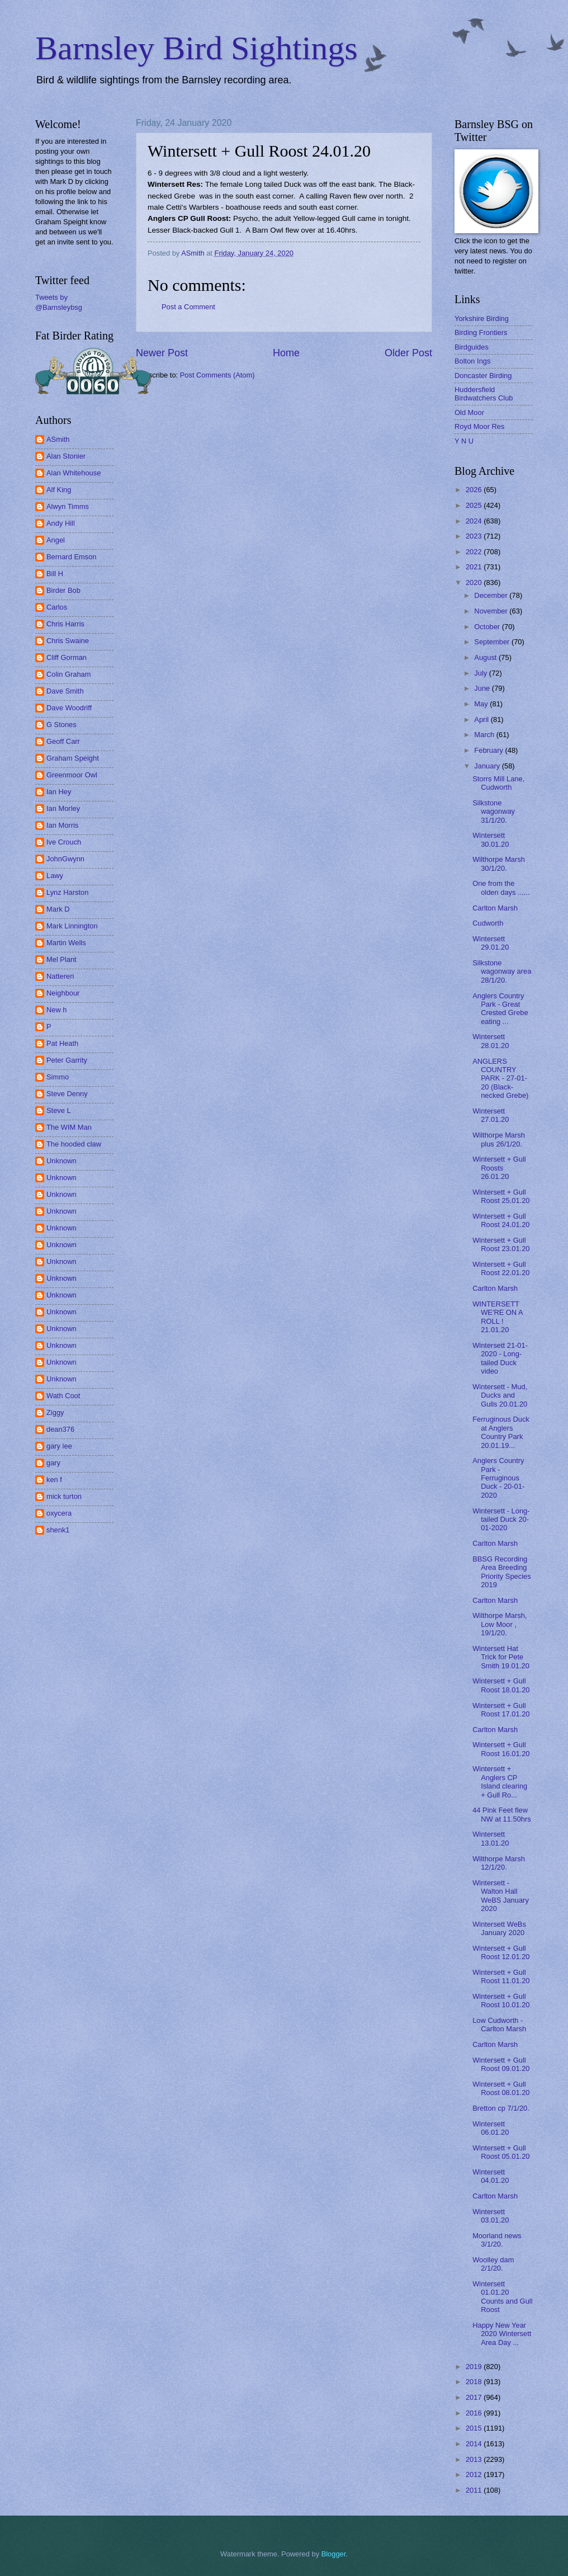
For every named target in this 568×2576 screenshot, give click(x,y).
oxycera (59, 1513)
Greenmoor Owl (71, 775)
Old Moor (469, 412)
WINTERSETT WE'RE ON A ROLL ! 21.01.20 (497, 1317)
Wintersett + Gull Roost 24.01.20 (500, 1220)
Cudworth (487, 923)
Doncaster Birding (483, 375)
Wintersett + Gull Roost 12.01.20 (500, 1952)
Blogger (333, 2554)
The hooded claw (73, 1144)
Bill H (54, 573)
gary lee (59, 1446)
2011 (475, 2490)
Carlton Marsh (495, 908)
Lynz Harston (67, 892)
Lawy (54, 875)
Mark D (58, 909)
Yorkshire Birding (482, 318)
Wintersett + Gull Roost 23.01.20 (500, 1244)
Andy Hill (60, 523)
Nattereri (60, 976)
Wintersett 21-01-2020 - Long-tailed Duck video (500, 1358)
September (493, 642)
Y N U (464, 441)
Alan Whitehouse (73, 473)
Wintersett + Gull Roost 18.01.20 (500, 1685)
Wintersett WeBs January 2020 (499, 1928)
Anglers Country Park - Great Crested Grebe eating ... (500, 1009)
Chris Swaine (67, 640)
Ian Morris (62, 825)
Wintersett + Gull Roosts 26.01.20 (499, 1168)
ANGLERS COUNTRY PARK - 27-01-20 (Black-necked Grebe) (500, 1078)
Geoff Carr (63, 741)
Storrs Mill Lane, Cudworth (498, 783)
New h (56, 1010)
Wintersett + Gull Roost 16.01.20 (500, 1748)
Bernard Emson (71, 557)
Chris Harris (65, 624)
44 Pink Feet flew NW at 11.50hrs (501, 1814)
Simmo (57, 1077)
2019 (475, 2366)
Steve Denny (67, 1093)
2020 (475, 582)
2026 (475, 489)
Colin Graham (68, 674)
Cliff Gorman (66, 657)
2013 (475, 2459)
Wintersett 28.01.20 (490, 1040)
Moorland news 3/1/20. (496, 2239)
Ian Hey (58, 791)
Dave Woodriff (69, 708)
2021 (475, 567)
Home (286, 352)
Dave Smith (65, 691)
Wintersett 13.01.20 (490, 1838)
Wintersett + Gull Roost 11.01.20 (500, 1976)
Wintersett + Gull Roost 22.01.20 (500, 1268)
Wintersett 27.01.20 (490, 1115)
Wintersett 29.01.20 (490, 943)
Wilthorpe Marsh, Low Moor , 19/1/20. (499, 1624)
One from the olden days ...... (500, 887)
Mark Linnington (72, 926)
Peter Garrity (66, 1060)
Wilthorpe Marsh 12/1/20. (498, 1863)
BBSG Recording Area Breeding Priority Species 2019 (501, 1572)
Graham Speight (72, 758)
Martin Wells (66, 942)
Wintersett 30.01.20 (490, 839)
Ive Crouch (63, 842)
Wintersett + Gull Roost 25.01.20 (500, 1196)
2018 (475, 2381)
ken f (54, 1479)
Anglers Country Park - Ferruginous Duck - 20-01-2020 (498, 1477)
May (482, 704)
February (489, 750)
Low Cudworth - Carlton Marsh (499, 2024)
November (491, 611)
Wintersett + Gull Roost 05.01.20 (500, 2152)
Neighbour (62, 993)
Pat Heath (62, 1043)
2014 (475, 2444)
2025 (475, 505)
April (482, 719)
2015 (475, 2428)
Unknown (61, 1161)
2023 (475, 536)
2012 (475, 2474)
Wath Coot (63, 1395)
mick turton (64, 1496)
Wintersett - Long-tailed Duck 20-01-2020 (500, 1519)
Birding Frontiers (481, 332)
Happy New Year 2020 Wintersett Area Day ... (501, 2334)
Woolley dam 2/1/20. (493, 2264)
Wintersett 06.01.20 (490, 2128)
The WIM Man (69, 1127)
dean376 (60, 1429)
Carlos (56, 607)
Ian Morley (63, 808)
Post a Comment (188, 307)
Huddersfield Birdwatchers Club (484, 393)
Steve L (58, 1110)
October (487, 626)
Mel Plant (61, 959)
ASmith (58, 439)
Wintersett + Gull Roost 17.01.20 (500, 1709)
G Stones (61, 724)
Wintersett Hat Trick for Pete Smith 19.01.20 (500, 1657)
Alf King (58, 489)
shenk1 (58, 1530)
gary (53, 1463)
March (485, 734)
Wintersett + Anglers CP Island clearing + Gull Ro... (499, 1781)
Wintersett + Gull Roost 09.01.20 (500, 2064)
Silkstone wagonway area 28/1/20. (501, 971)
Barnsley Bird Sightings (196, 48)
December (491, 595)
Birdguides (472, 347)
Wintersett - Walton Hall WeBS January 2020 (500, 1896)
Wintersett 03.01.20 (490, 2215)
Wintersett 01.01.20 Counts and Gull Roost (502, 2297)
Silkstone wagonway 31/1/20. (493, 811)
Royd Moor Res (479, 426)
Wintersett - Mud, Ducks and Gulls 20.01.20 (499, 1395)
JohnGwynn (65, 859)
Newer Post (162, 352)
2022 (475, 552)
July (481, 673)
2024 (475, 521)
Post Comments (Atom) (217, 375)
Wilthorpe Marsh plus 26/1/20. (498, 1139)
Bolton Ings (472, 361)
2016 (475, 2413)
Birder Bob (63, 590)
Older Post (408, 352)
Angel (55, 540)
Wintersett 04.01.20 (490, 2176)
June (483, 688)
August (486, 657)
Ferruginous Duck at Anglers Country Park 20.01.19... (500, 1432)
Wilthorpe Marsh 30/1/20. (498, 863)
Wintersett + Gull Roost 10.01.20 (500, 2000)
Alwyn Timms (67, 506)
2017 (475, 2397)
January (487, 766)
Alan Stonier (66, 456)
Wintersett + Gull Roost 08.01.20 (500, 2088)
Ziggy (55, 1412)
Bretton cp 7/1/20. (500, 2108)
